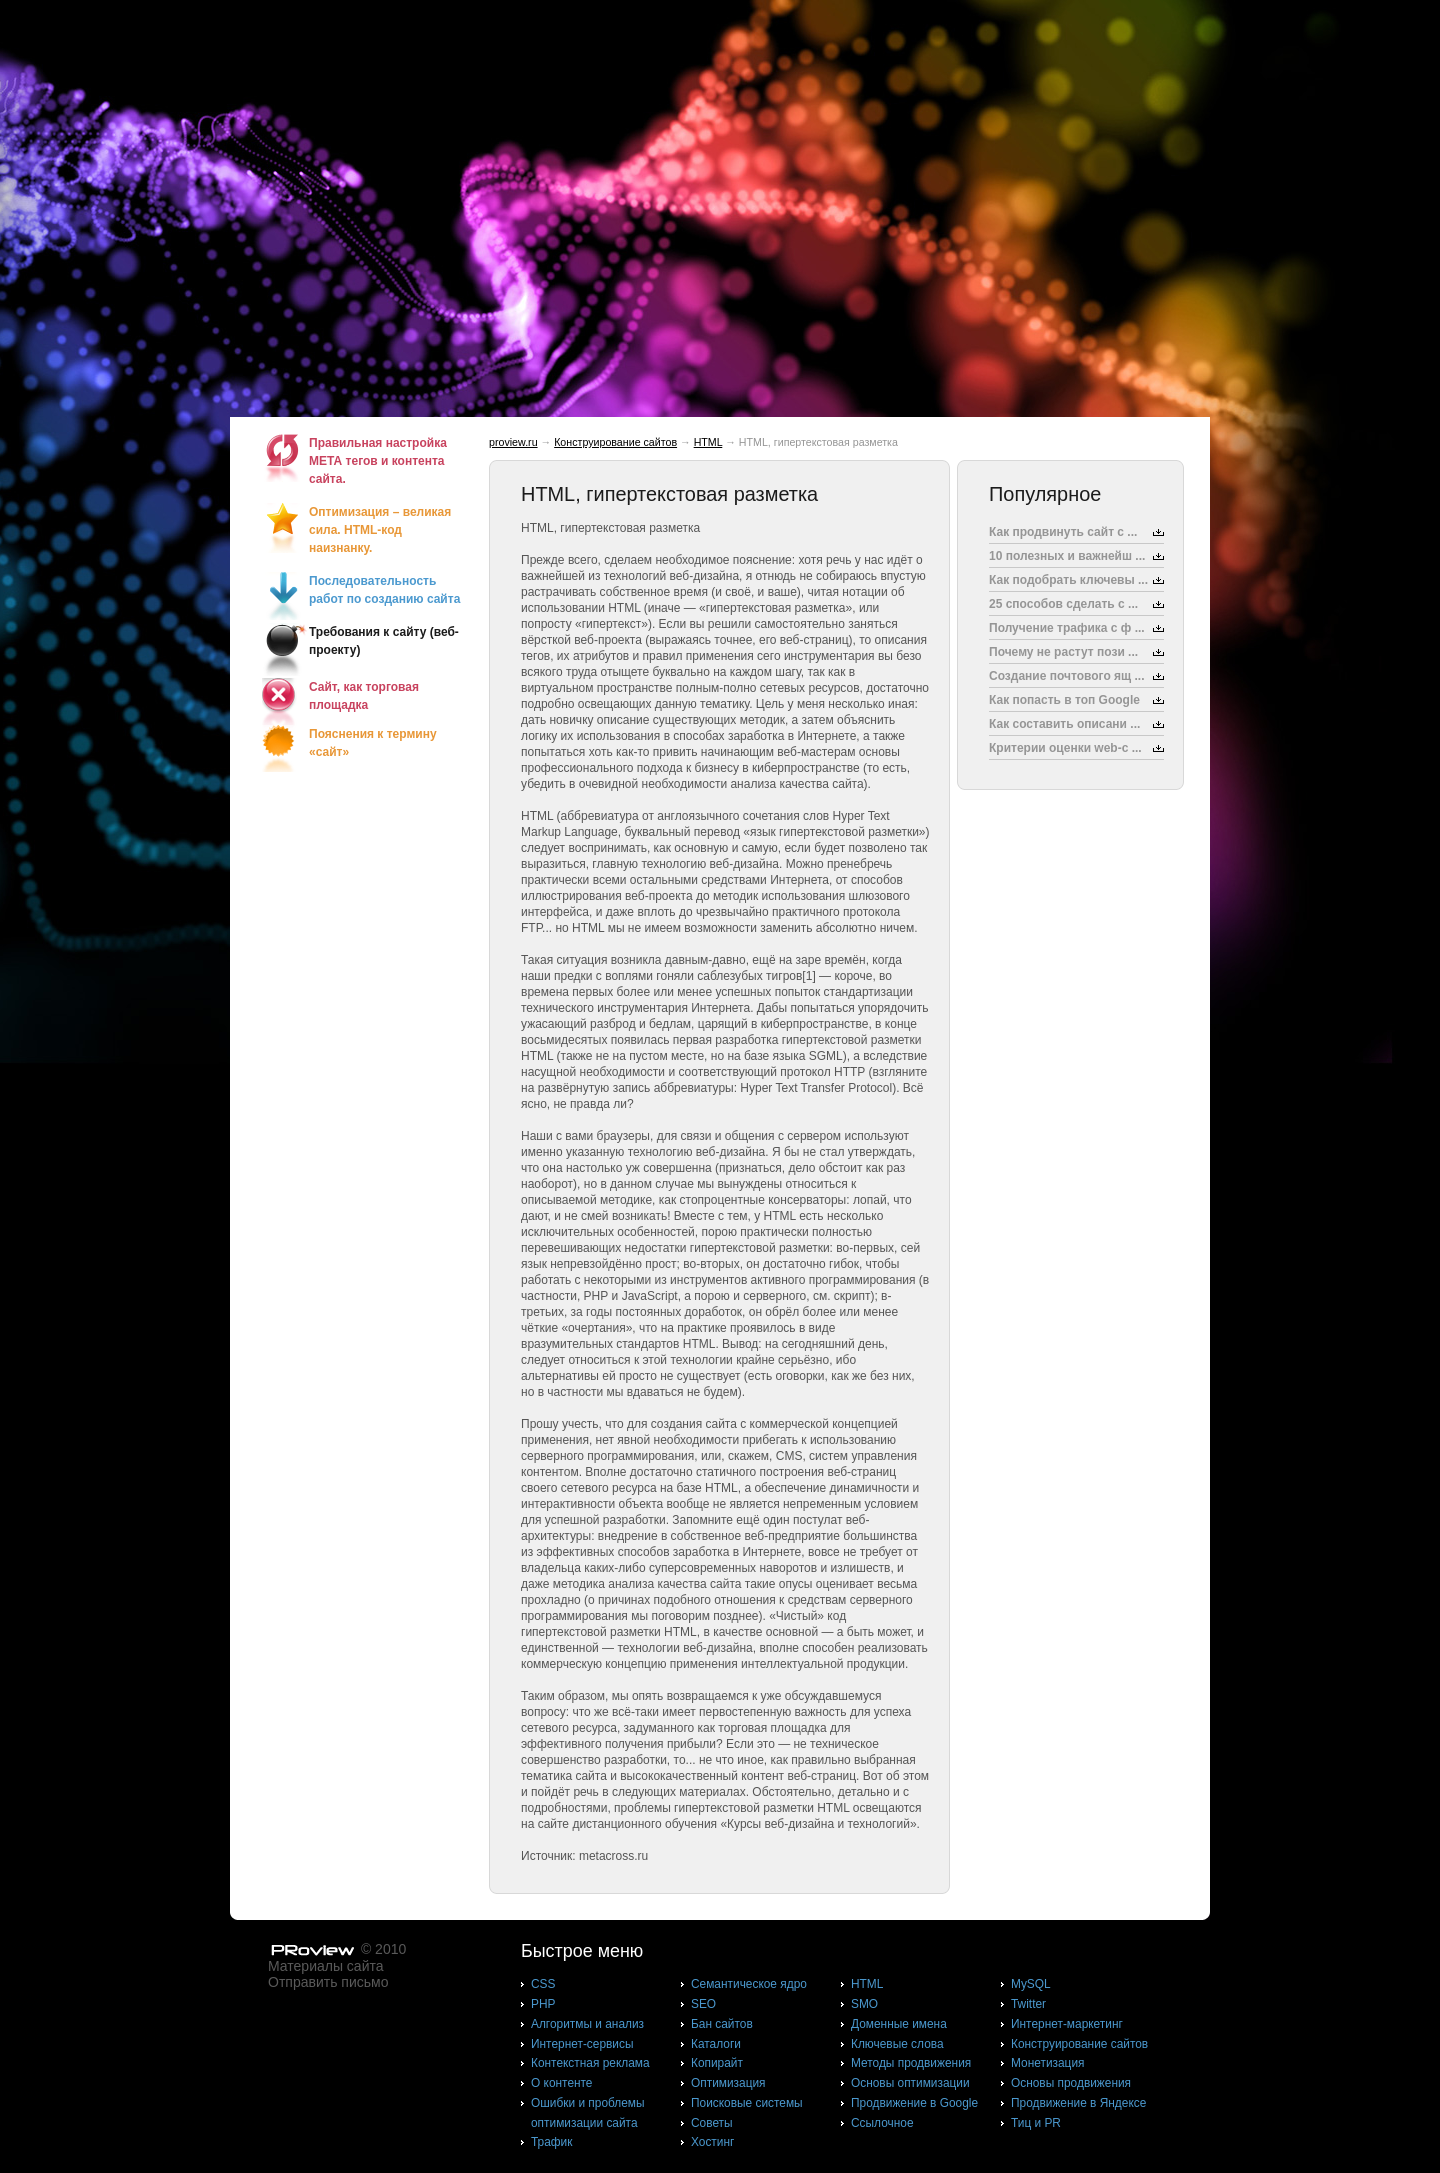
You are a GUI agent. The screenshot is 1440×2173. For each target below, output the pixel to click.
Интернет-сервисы (582, 2044)
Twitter (1028, 2004)
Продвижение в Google (914, 2103)
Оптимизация (728, 2083)
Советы (712, 2123)
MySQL (1031, 1984)
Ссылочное (882, 2123)
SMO (864, 2004)
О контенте (562, 2083)
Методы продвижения (911, 2063)
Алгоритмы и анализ (587, 2024)
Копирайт (717, 2063)
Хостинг (712, 2142)
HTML (708, 442)
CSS (543, 1984)
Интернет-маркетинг (1067, 2024)
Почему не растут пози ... (1063, 652)
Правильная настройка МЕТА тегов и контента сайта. (378, 461)
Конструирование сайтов (615, 442)
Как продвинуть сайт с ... (1063, 532)
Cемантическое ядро (749, 1984)
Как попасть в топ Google (1064, 700)
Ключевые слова (897, 2044)
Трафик (551, 2142)
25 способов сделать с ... (1063, 604)
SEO (703, 2004)
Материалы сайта (326, 1966)
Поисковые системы (747, 2103)
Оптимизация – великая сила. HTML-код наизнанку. (380, 530)
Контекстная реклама (590, 2063)
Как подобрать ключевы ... (1068, 580)
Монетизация (1047, 2063)
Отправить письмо (328, 1982)
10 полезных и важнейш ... (1067, 556)
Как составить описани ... (1064, 724)
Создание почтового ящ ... (1067, 676)
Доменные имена (899, 2024)
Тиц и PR (1036, 2123)
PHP (543, 2004)
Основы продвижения (1071, 2083)
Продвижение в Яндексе (1078, 2103)
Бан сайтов (722, 2024)
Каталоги (716, 2044)
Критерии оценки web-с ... (1065, 748)
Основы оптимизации (910, 2083)
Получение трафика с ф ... (1067, 628)
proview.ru (513, 442)
